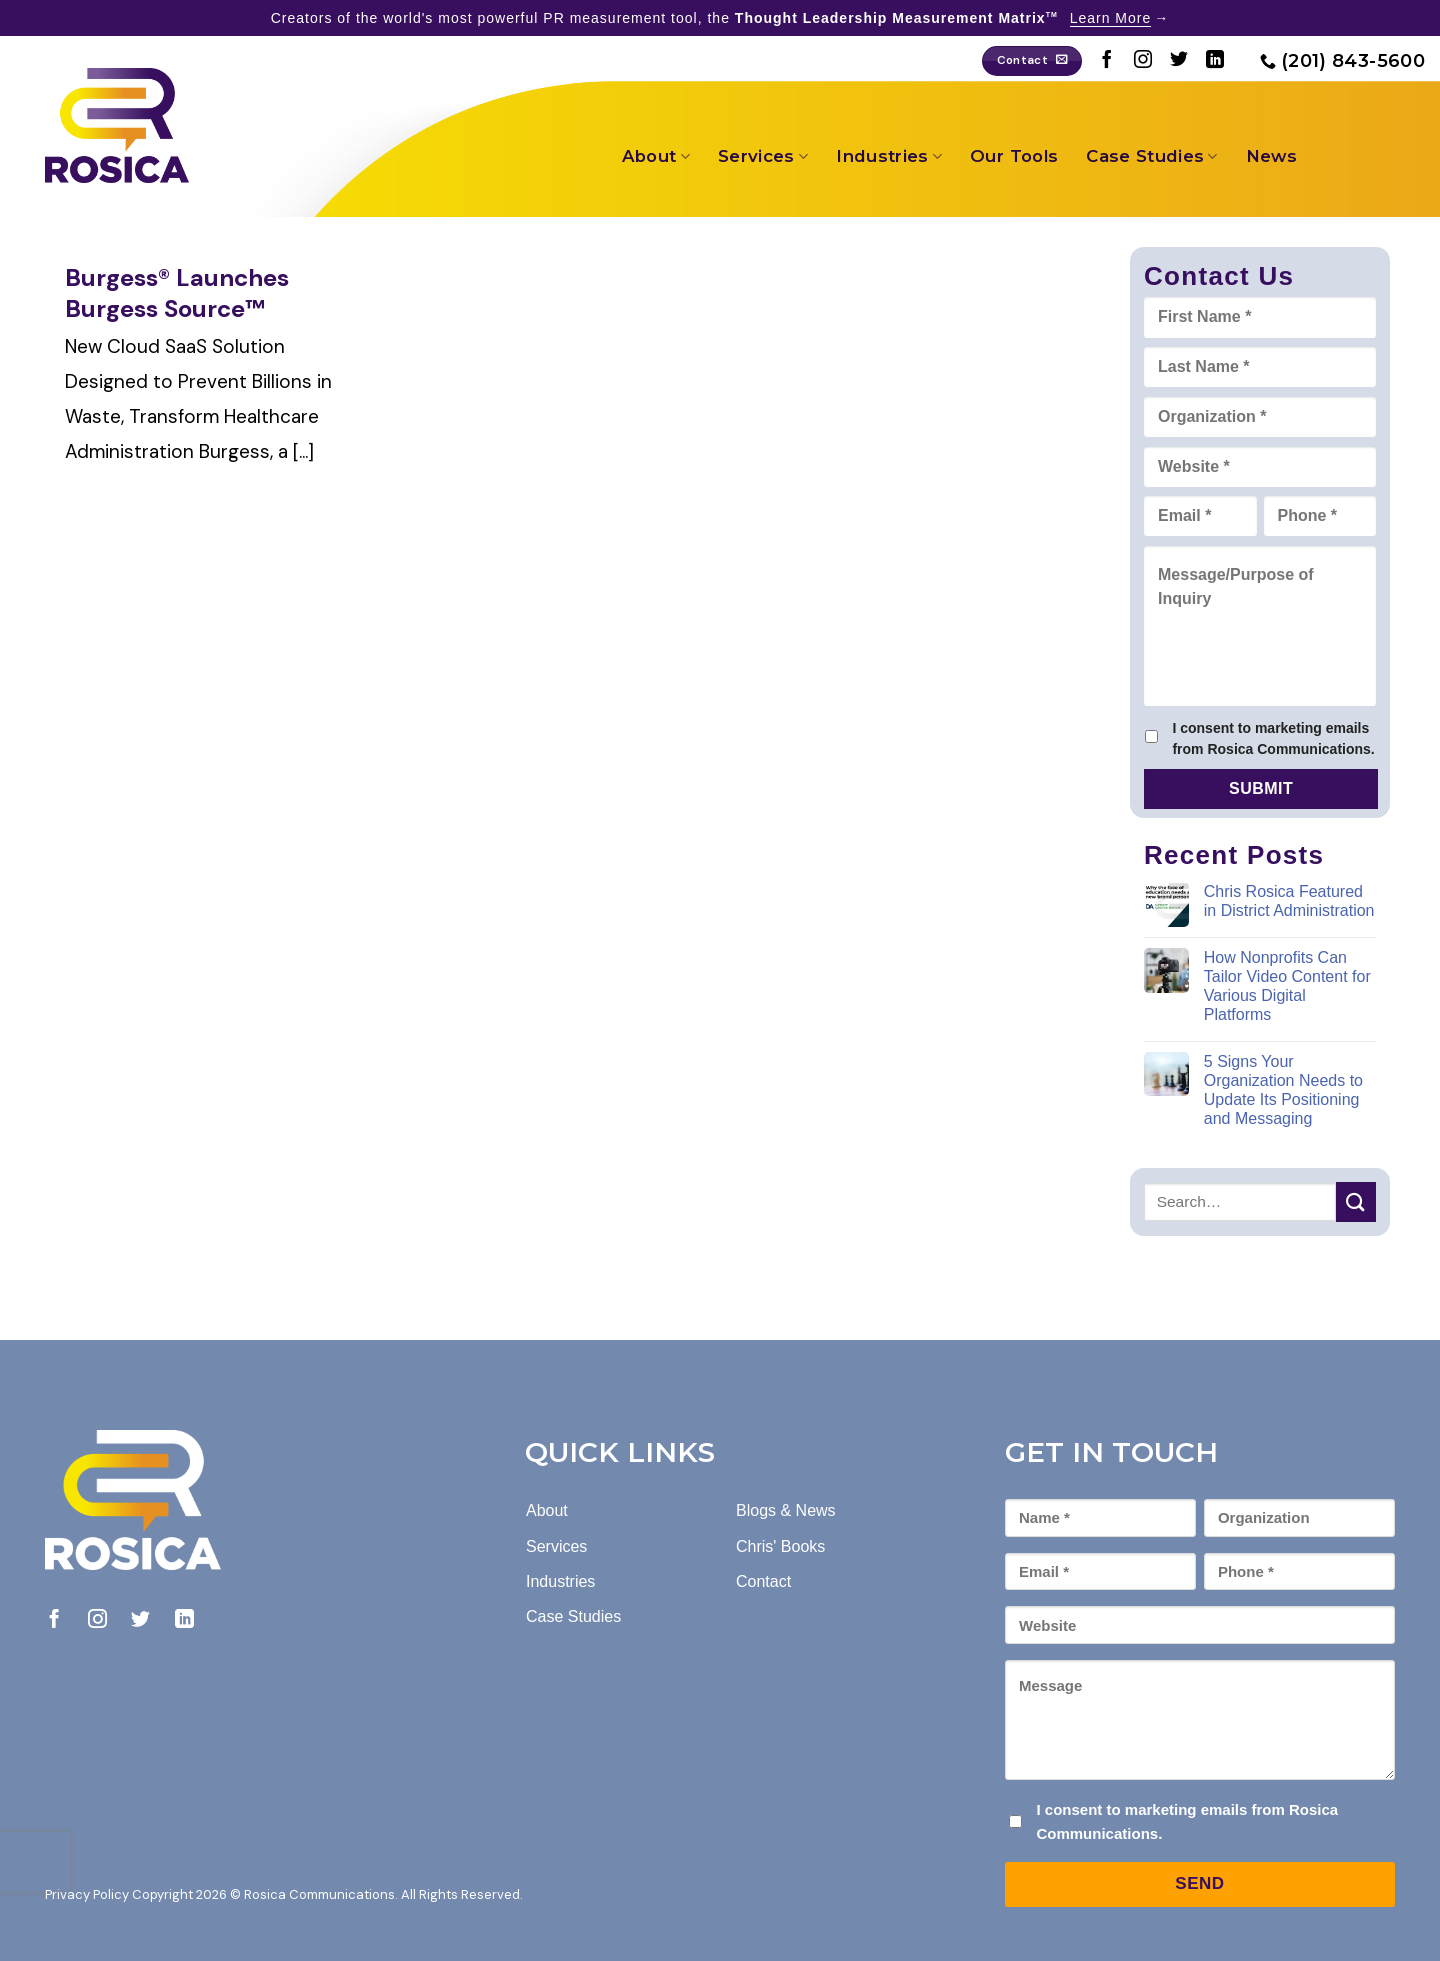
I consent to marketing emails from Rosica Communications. (1273, 738)
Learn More (1111, 18)
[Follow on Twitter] (1179, 61)
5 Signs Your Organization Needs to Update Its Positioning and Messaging (1283, 1090)
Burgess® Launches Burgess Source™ (177, 293)
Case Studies (1152, 156)
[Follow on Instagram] (1143, 61)
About (656, 156)
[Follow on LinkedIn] (1215, 61)
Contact (763, 1581)
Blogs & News (786, 1510)
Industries (889, 156)
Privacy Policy (87, 1894)
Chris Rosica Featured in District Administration (1289, 901)
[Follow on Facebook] (1107, 61)
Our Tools (1014, 156)
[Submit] (1356, 1201)
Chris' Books (780, 1546)
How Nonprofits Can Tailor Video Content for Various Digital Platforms (1287, 986)
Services (763, 156)
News (1271, 156)
